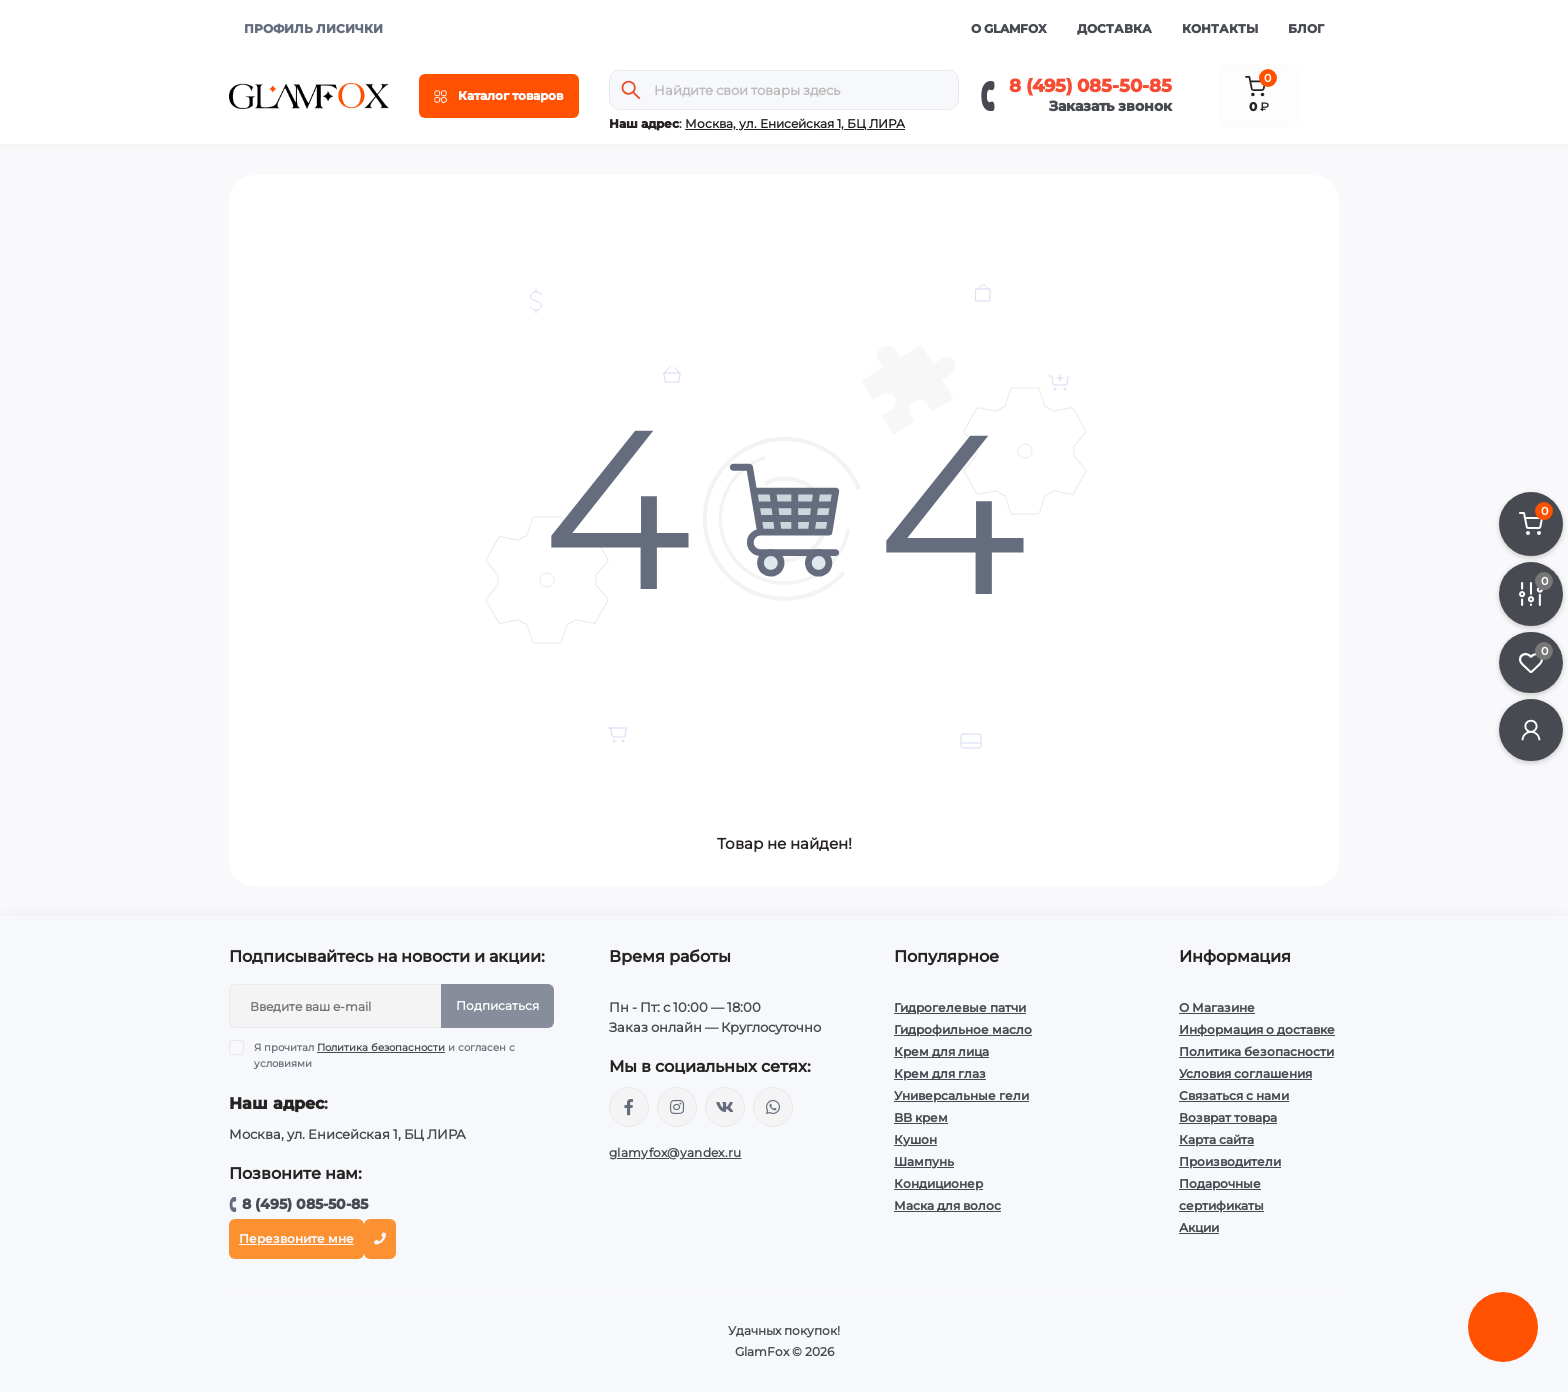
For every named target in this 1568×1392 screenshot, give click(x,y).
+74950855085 (773, 1107)
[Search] (631, 90)
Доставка (1114, 28)
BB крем (921, 1117)
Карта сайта (1216, 1139)
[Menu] (499, 96)
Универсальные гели (961, 1095)
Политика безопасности (381, 1047)
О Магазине (1217, 1007)
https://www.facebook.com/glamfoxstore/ (629, 1107)
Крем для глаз (940, 1073)
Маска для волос (947, 1205)
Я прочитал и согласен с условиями (384, 1055)
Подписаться (497, 1005)
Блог (1306, 28)
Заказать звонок (1110, 106)
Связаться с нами (1234, 1095)
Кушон (915, 1139)
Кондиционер (938, 1183)
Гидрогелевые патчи (960, 1007)
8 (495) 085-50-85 (1090, 86)
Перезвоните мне (296, 1238)
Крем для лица (941, 1051)
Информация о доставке (1257, 1029)
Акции (1199, 1227)
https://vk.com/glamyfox (725, 1107)
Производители (1230, 1161)
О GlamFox (1009, 28)
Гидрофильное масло (963, 1029)
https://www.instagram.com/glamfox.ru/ (677, 1107)
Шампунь (924, 1161)
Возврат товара (1228, 1117)
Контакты (1220, 28)
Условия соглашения (1245, 1073)
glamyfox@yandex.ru (675, 1152)
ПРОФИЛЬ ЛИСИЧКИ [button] (313, 28)
